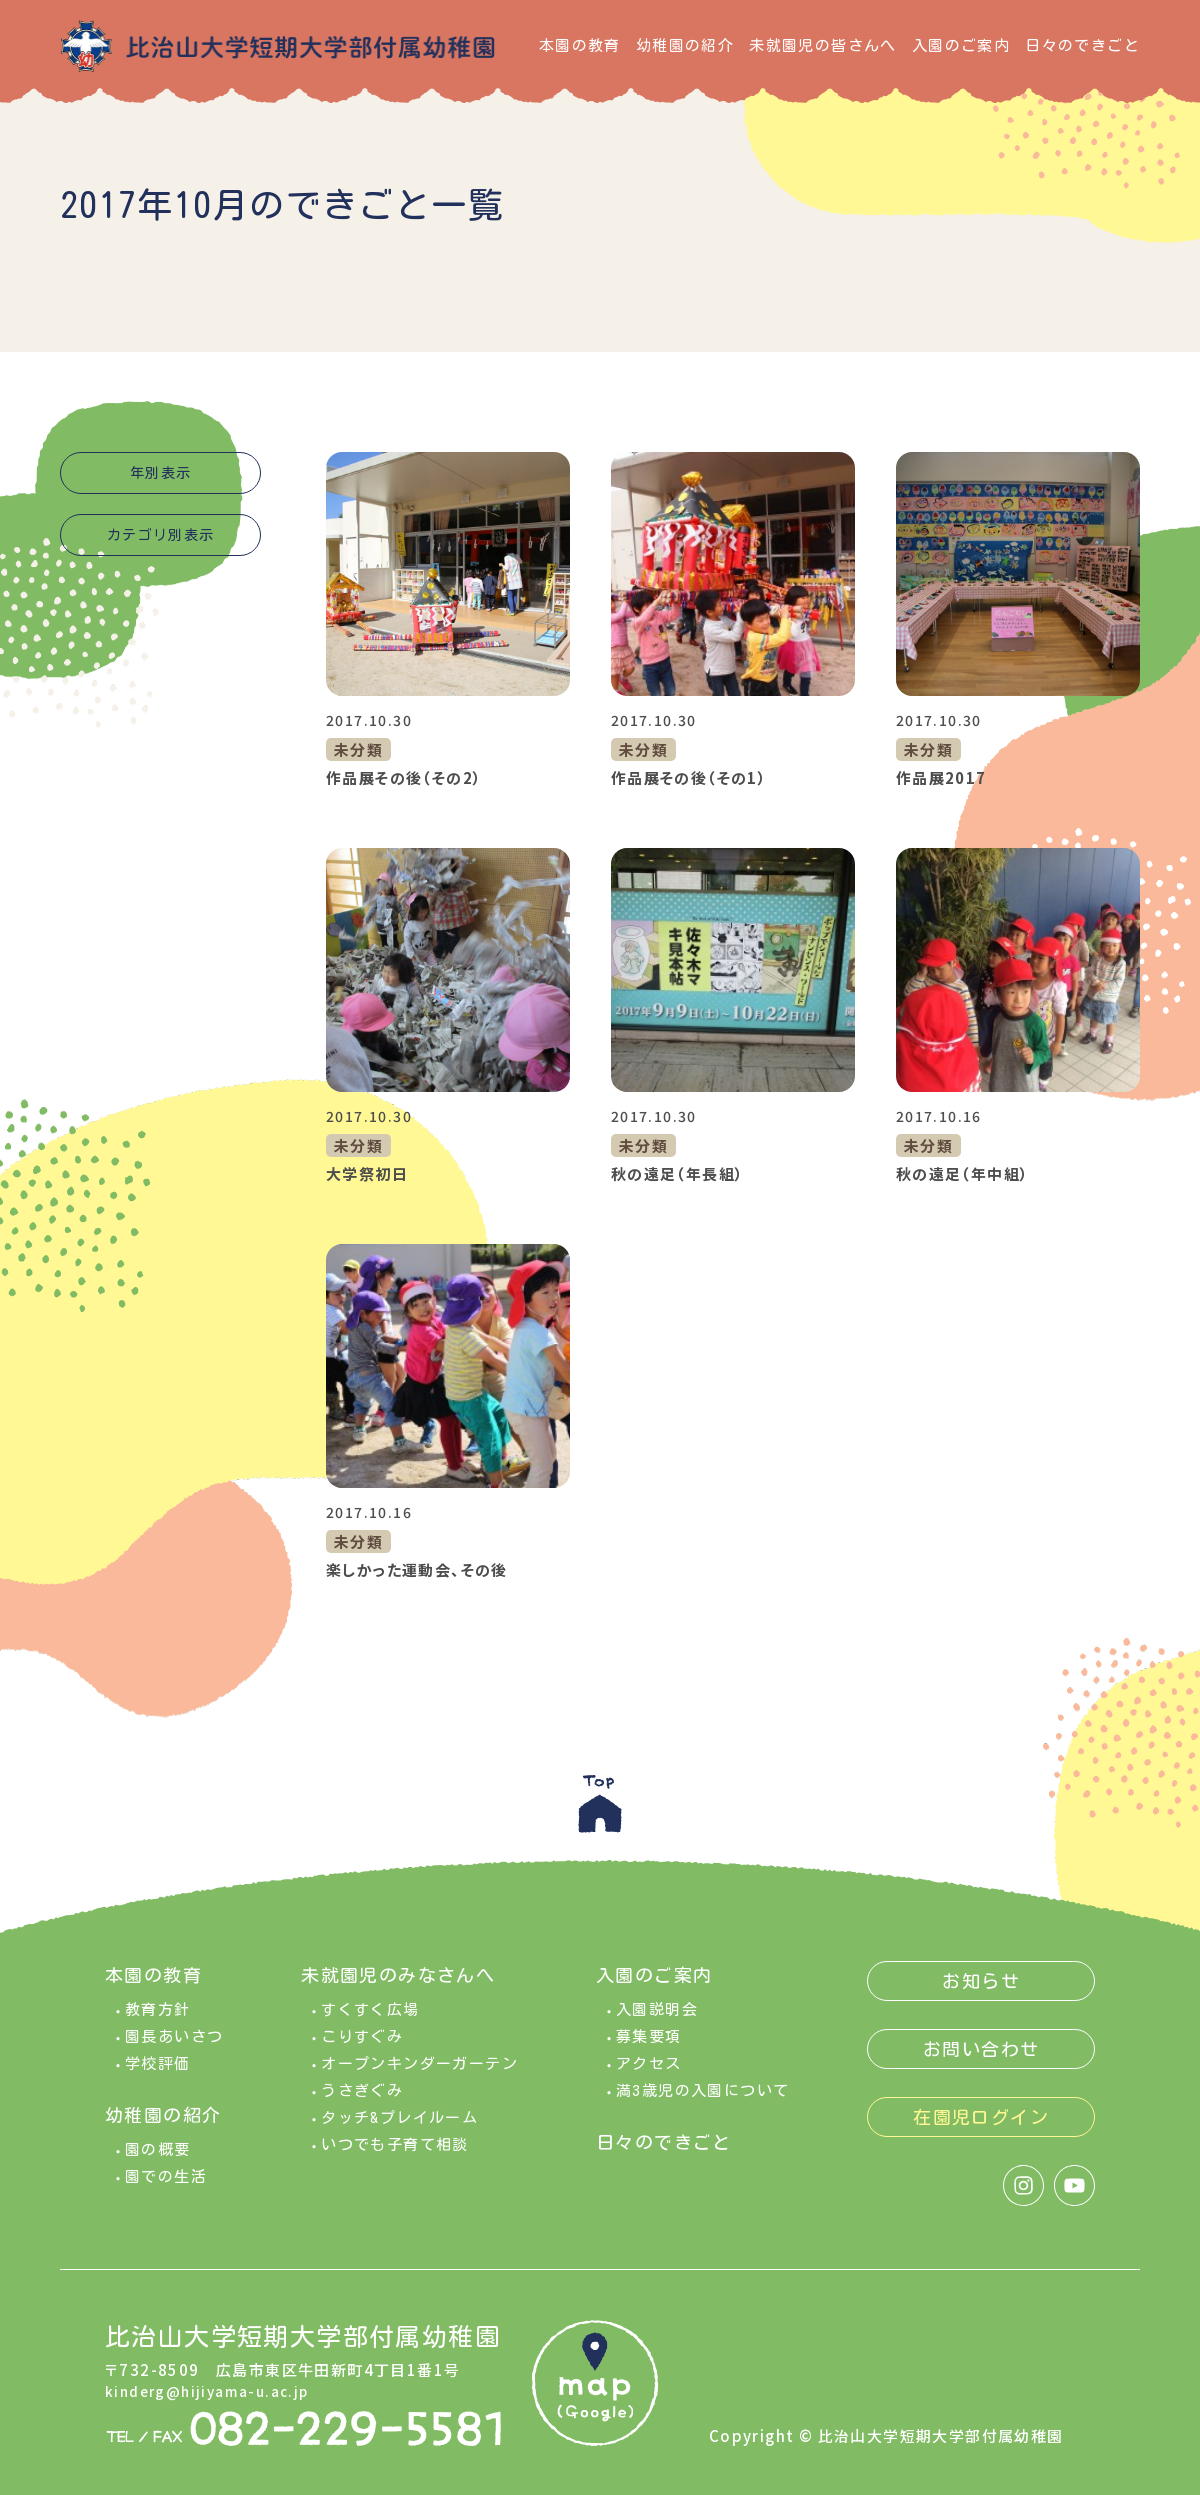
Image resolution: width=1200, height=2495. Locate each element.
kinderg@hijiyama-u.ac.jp (214, 2399)
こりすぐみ (362, 2046)
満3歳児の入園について (702, 2100)
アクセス (649, 2073)
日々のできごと (1082, 45)
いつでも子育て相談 (395, 2154)
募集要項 (649, 2046)
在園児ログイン (981, 2127)
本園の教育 (580, 45)
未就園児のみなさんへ (398, 1985)
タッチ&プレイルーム (399, 2127)
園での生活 (166, 2186)
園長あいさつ (174, 2046)
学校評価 (158, 2073)
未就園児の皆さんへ (823, 45)
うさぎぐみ (362, 2100)
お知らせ (981, 1991)
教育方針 (158, 2019)
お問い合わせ (981, 2059)
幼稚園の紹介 (685, 45)
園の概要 (158, 2159)
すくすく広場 (370, 2019)
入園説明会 (657, 2019)
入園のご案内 (961, 45)
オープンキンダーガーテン (419, 2073)
